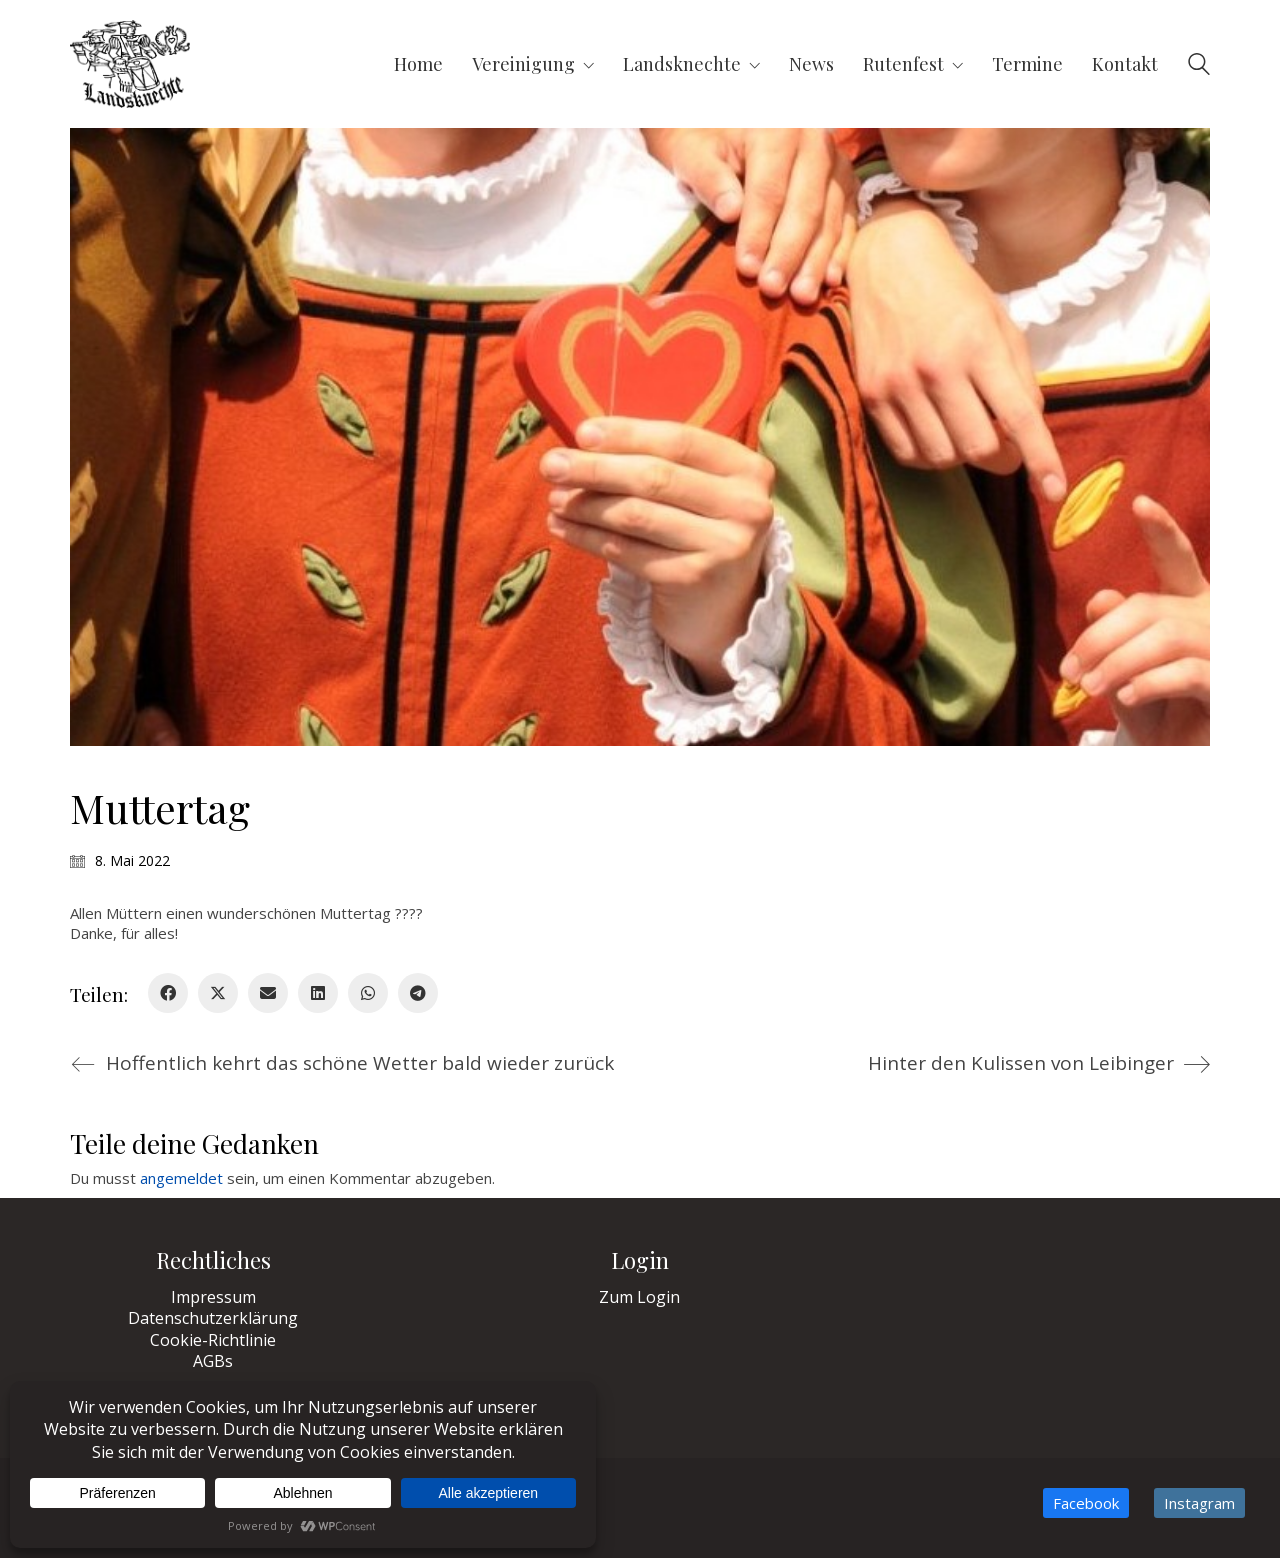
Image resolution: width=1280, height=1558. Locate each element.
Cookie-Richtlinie (213, 1340)
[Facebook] (168, 993)
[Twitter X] (218, 993)
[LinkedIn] (318, 993)
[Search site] (1199, 66)
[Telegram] (418, 993)
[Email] (268, 993)
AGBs (213, 1361)
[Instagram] (1199, 1503)
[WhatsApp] (368, 993)
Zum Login (639, 1297)
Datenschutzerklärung (213, 1318)
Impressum (213, 1297)
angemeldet (181, 1178)
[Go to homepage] (130, 64)
